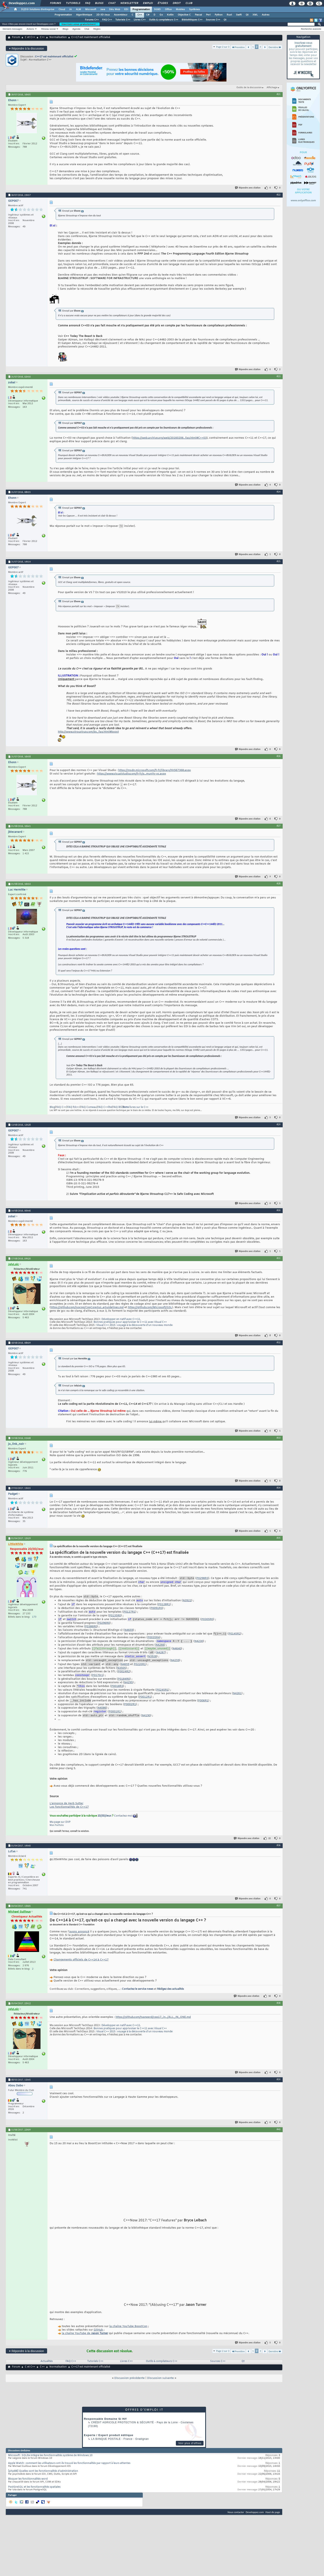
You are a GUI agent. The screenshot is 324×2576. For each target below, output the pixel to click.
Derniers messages (12, 29)
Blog (52, 1108)
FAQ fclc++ (73, 1108)
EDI (126, 9)
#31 (278, 1258)
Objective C (184, 14)
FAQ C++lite (105, 1108)
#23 (278, 376)
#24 (278, 491)
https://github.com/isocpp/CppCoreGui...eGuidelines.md (87, 1308)
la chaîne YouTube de (85, 2345)
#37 (278, 1917)
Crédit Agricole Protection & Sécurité (122, 2434)
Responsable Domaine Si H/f (105, 2431)
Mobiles (180, 9)
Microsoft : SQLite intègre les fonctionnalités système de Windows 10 (50, 2467)
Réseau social (48, 29)
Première (238, 47)
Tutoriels (72, 3)
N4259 (175, 1669)
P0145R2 (235, 1639)
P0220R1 (140, 1673)
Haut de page (273, 2524)
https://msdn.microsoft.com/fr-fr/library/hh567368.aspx (154, 771)
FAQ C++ (107, 19)
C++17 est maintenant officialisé (54, 56)
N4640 (177, 1655)
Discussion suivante (160, 2390)
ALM (78, 9)
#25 (278, 561)
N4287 (160, 1660)
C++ (139, 14)
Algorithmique (84, 14)
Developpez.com (255, 2524)
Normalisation (58, 37)
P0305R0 (207, 1624)
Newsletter (129, 3)
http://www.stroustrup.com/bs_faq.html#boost (88, 732)
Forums (55, 3)
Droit (176, 3)
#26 (278, 756)
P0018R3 (117, 1696)
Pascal (198, 14)
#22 (278, 194)
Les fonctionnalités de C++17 (69, 1819)
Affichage (272, 87)
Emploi (147, 3)
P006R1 (203, 1712)
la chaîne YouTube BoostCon (128, 2338)
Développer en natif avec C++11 (120, 1320)
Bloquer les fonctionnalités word (28, 2491)
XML (255, 14)
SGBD (157, 9)
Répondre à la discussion (26, 48)
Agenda (76, 29)
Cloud (61, 9)
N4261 (237, 1704)
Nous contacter (236, 2524)
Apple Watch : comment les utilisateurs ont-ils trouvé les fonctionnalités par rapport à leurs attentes (69, 2475)
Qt (247, 14)
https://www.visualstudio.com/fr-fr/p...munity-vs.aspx (131, 774)
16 (269, 2008)
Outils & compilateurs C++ (163, 19)
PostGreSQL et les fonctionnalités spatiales (34, 2499)
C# (147, 14)
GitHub (98, 2342)
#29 (278, 1125)
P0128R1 (164, 1608)
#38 (278, 2015)
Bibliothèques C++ (192, 19)
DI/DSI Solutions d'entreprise (37, 9)
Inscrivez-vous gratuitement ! (80, 24)
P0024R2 (124, 1681)
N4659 (128, 1635)
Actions (30, 29)
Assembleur (120, 14)
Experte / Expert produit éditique (108, 2447)
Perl (208, 14)
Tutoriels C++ (122, 19)
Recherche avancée (311, 29)
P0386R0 (91, 1631)
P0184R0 (124, 1689)
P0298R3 (202, 1579)
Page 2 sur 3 (222, 46)
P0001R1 (115, 1723)
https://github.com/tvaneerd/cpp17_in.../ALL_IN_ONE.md (153, 2029)
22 (269, 1850)
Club (188, 3)
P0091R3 (156, 1612)
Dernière (275, 47)
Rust (229, 14)
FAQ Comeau (89, 1108)
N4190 (146, 1728)
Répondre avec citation (248, 187)
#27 (278, 826)
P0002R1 (130, 1715)
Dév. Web (114, 9)
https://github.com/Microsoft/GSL (150, 1308)
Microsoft (90, 9)
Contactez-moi (123, 1828)
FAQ (87, 3)
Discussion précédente (129, 2390)
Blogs (99, 3)
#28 (278, 884)
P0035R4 (154, 1643)
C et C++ (30, 37)
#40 (278, 2141)
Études (162, 3)
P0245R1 (162, 1700)
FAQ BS (117, 1108)
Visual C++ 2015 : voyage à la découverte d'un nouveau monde (134, 1326)
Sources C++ (213, 19)
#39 (278, 2091)
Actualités (46, 2373)
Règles (96, 29)
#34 (278, 1488)
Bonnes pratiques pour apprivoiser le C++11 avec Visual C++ (130, 1322)
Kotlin (170, 14)
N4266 (160, 1651)
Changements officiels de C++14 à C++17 (81, 1972)
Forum (16, 37)
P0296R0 (104, 1628)
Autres (265, 14)
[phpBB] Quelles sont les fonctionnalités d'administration (43, 2483)
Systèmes (194, 9)
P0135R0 (115, 1620)
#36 (278, 1857)
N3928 (152, 1664)
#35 (278, 1538)
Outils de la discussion (249, 87)
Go (161, 14)
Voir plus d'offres (189, 2455)
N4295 (128, 1692)
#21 (278, 94)
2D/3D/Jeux (104, 1828)
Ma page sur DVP (60, 1834)
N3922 (187, 1603)
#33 (278, 1438)
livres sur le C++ (135, 1108)
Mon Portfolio (57, 1837)
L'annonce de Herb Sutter (66, 1816)
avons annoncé (79, 1944)
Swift (239, 14)
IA (70, 9)
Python (219, 14)
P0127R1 (129, 1616)
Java (102, 9)
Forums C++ (92, 19)
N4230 (198, 1647)
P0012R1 (145, 1707)
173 (34, 1617)
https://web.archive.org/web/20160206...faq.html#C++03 (169, 438)
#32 (278, 1343)
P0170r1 (97, 1685)
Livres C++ (140, 19)
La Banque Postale (106, 2451)
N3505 (121, 1677)
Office (168, 9)
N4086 (102, 1719)
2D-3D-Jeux (103, 14)
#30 (278, 1210)
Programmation (141, 9)
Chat (112, 3)
